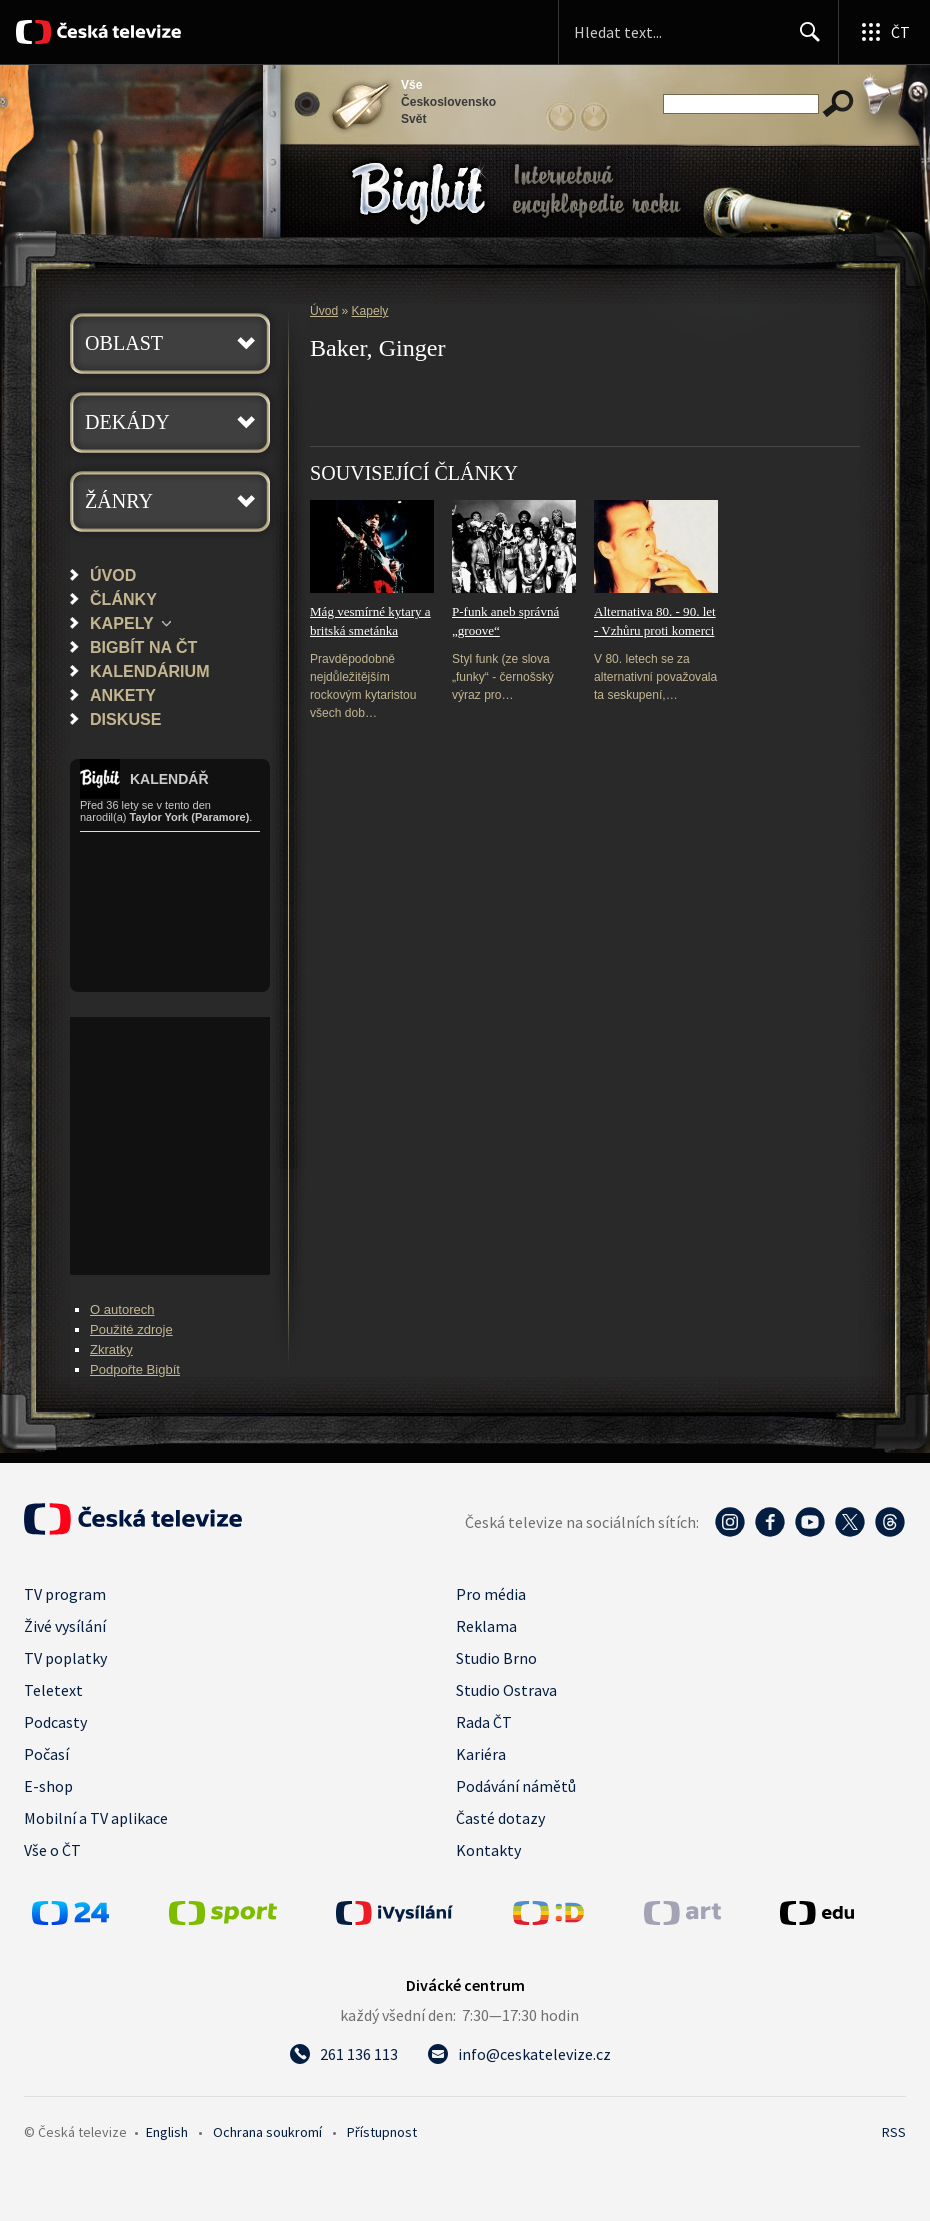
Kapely (122, 623)
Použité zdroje (131, 1329)
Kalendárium (150, 671)
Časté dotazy (500, 1818)
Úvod (113, 575)
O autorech (122, 1309)
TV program (65, 1594)
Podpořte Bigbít (135, 1369)
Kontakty (488, 1850)
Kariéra (481, 1754)
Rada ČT (484, 1722)
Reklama (486, 1626)
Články (123, 599)
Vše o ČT (52, 1850)
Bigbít (418, 193)
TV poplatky (65, 1658)
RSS (894, 2132)
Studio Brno (496, 1658)
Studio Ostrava (506, 1690)
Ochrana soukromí (267, 2132)
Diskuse (125, 719)
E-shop (48, 1786)
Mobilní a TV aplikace (96, 1818)
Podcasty (55, 1722)
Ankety (123, 695)
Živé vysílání (65, 1626)
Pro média (491, 1594)
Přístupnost (382, 2132)
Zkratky (111, 1349)
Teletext (53, 1690)
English (167, 2132)
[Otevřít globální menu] (884, 32)
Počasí (46, 1754)
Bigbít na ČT (143, 647)
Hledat (804, 40)
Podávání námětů (516, 1786)
